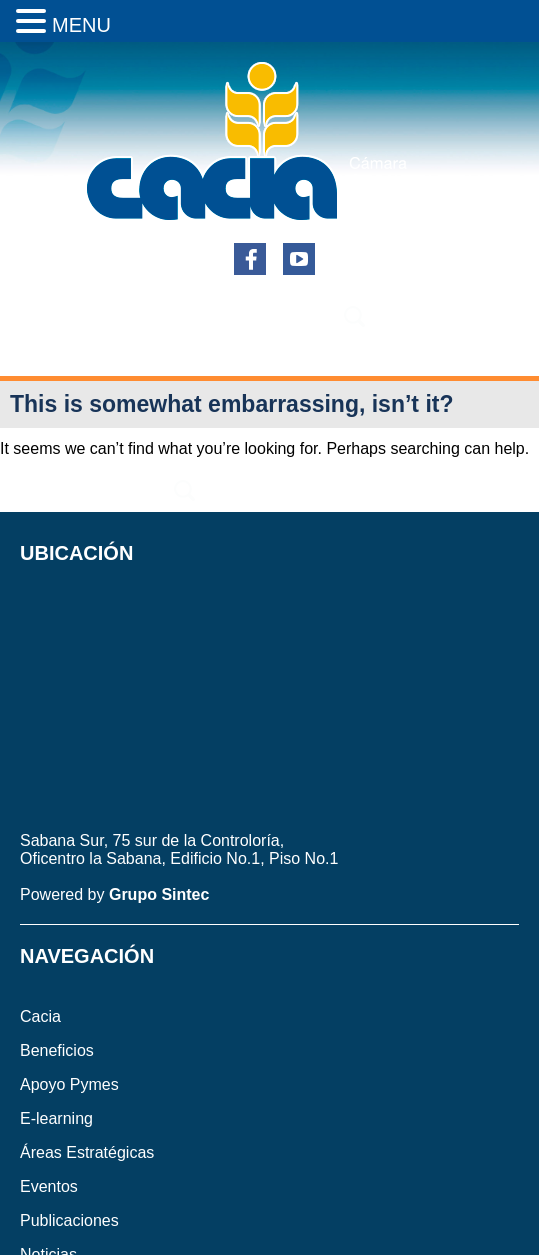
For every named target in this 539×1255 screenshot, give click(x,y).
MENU (81, 25)
